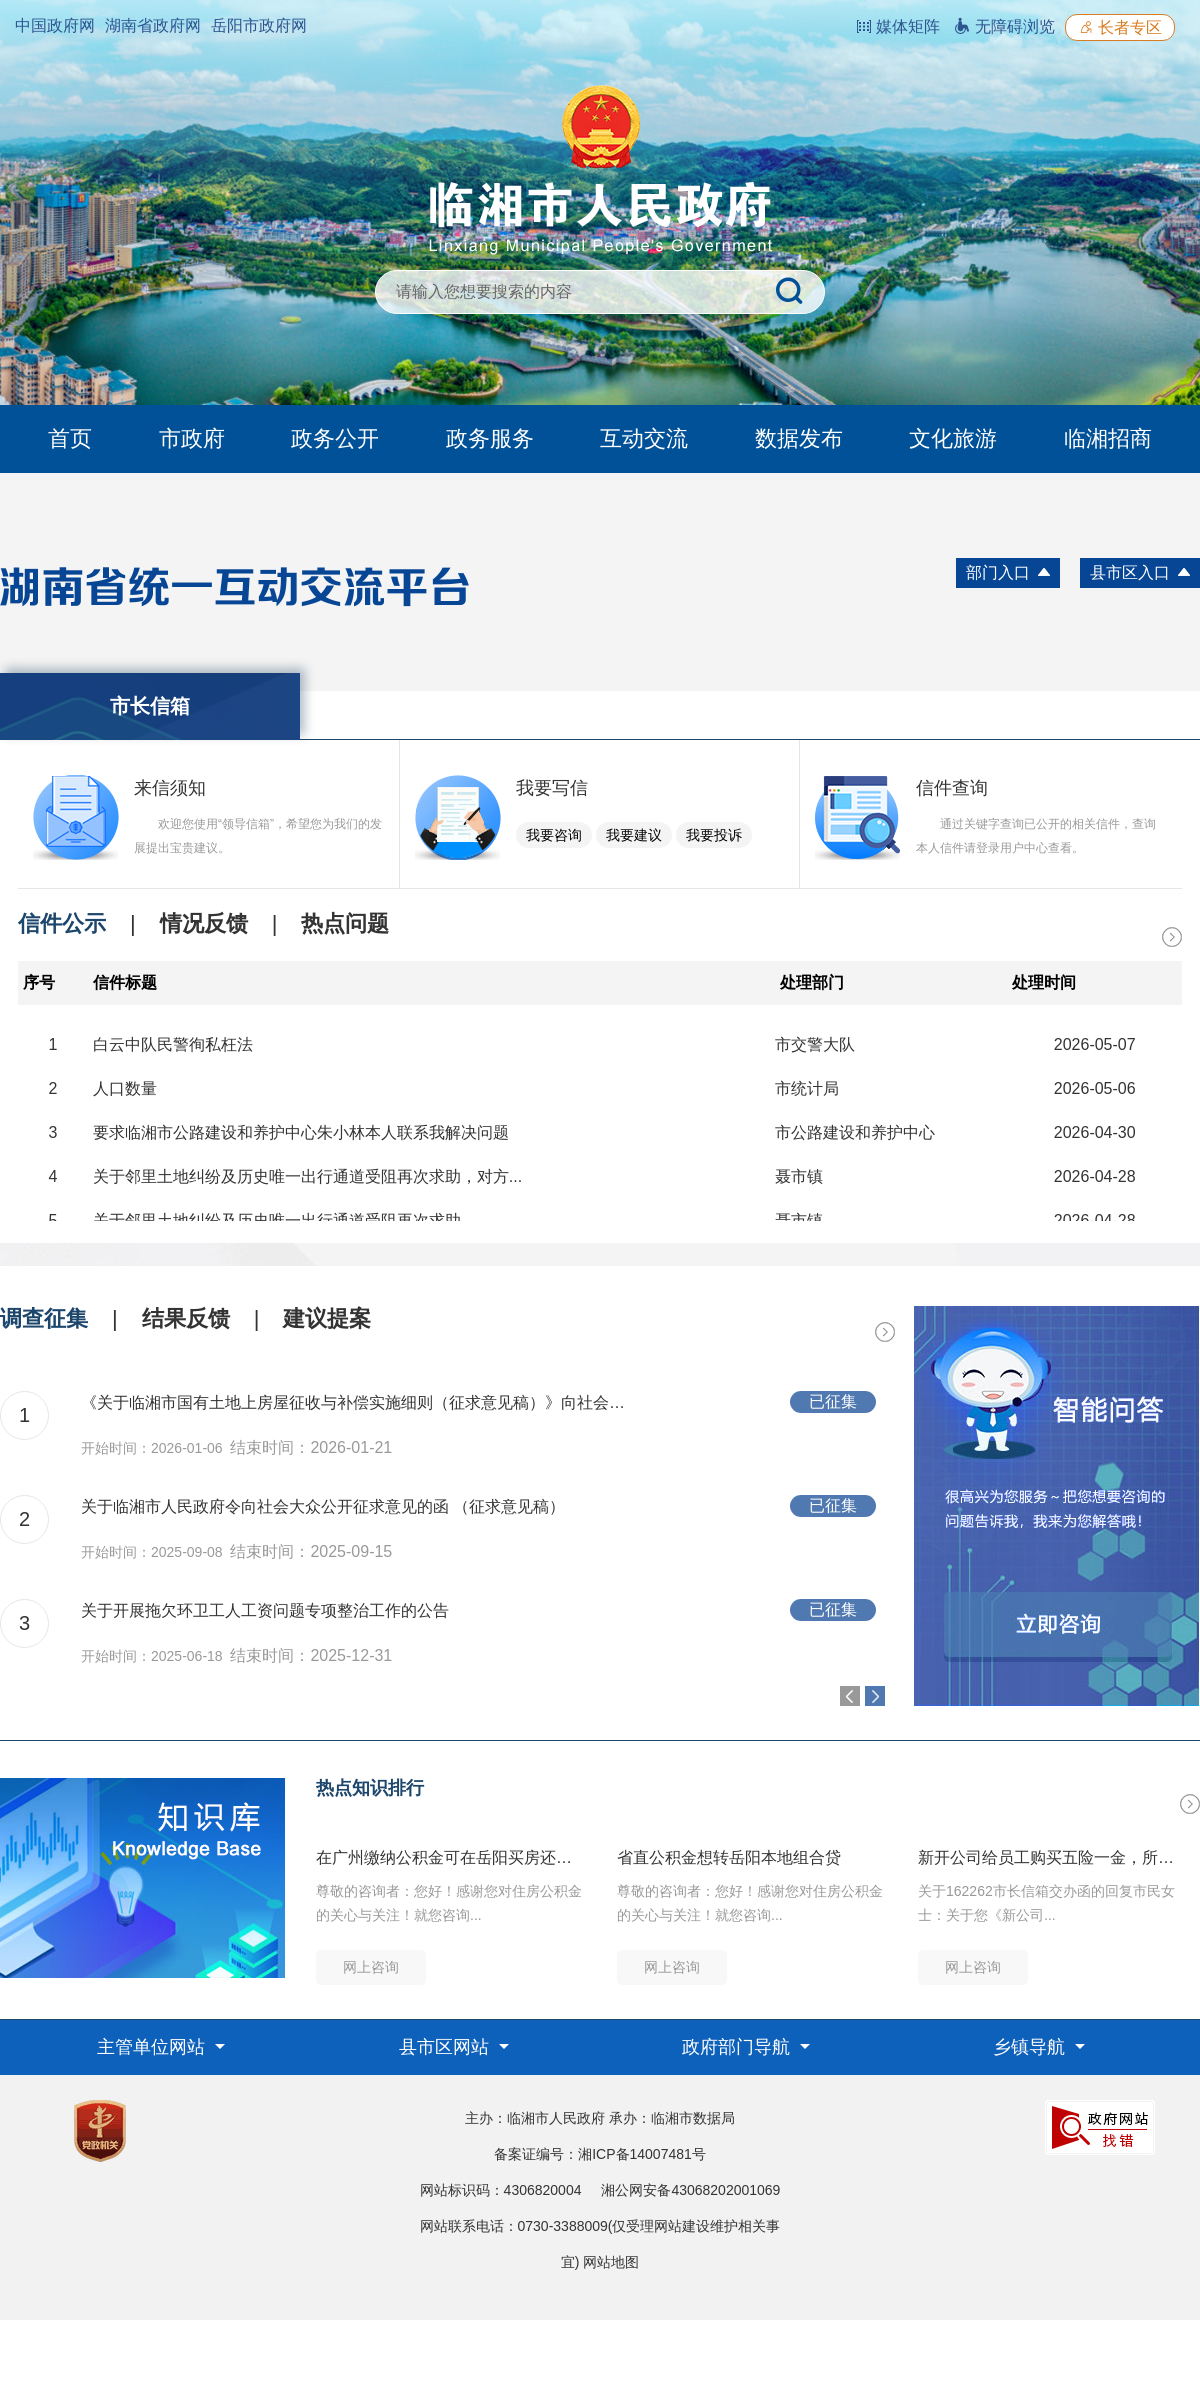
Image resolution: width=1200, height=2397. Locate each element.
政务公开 (335, 438)
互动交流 (644, 438)
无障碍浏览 (1004, 26)
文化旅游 (953, 438)
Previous (850, 1696)
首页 (70, 438)
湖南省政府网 (153, 25)
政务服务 (490, 438)
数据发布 (799, 438)
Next (875, 1696)
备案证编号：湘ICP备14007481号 (600, 2154)
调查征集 (44, 1318)
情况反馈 (204, 923)
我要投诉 (714, 835)
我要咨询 (554, 835)
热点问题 (345, 923)
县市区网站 (446, 2047)
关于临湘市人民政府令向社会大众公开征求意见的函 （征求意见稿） (323, 1506)
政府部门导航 (738, 2047)
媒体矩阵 (898, 26)
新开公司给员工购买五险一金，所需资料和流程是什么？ (1052, 1857)
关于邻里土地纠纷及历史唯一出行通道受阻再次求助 (277, 1220)
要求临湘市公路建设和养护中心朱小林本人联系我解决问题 (301, 1132)
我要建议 (634, 835)
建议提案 (327, 1318)
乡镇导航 (1031, 2047)
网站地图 (611, 2262)
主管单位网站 (153, 2047)
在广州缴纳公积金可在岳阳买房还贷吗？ (450, 1857)
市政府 (192, 438)
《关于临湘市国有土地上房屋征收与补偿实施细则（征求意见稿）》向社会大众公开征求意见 (360, 1402)
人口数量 (125, 1088)
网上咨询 (371, 1967)
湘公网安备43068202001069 (690, 2190)
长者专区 (1120, 27)
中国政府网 (55, 25)
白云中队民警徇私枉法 (173, 1044)
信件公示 (62, 923)
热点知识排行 (370, 1788)
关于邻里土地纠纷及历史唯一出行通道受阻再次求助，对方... (307, 1176)
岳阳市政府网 (259, 25)
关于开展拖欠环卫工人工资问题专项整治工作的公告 (265, 1610)
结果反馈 (186, 1318)
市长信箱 (150, 706)
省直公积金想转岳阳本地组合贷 (729, 1857)
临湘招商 (1108, 438)
